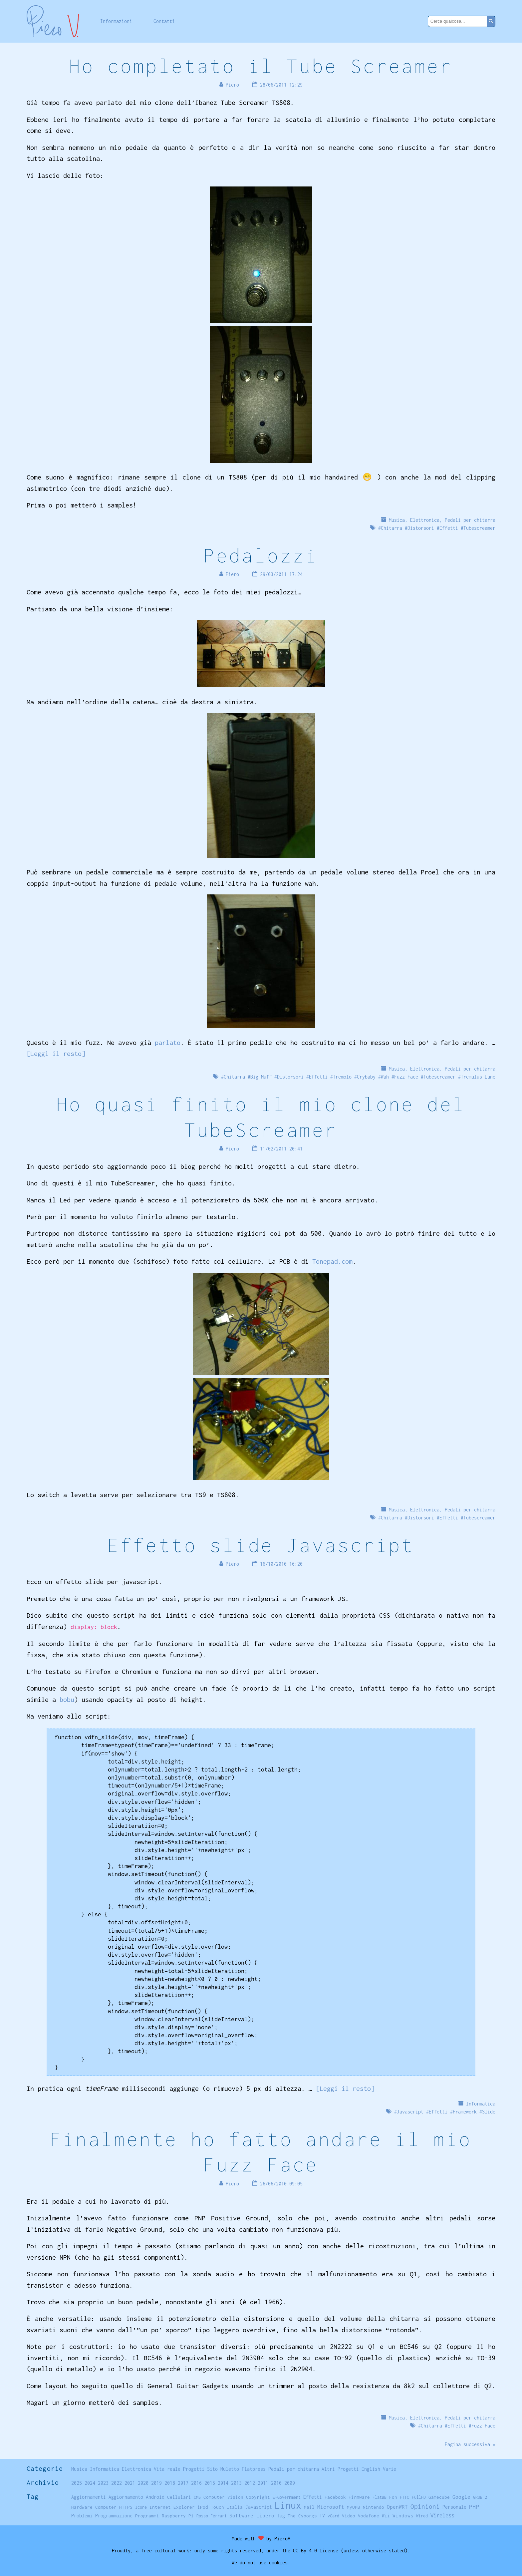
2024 (90, 2483)
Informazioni (116, 21)
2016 (196, 2483)
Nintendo (373, 2507)
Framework (465, 2111)
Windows (402, 2515)
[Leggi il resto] (56, 1053)
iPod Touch (210, 2507)
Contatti (164, 21)
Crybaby (366, 1077)
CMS (197, 2497)
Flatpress (254, 2469)
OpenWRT (397, 2507)
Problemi (82, 2515)
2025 (76, 2483)
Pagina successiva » (470, 2444)
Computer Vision (223, 2497)
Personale (454, 2507)
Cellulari (179, 2497)
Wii (386, 2515)
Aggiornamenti (88, 2497)
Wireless (442, 2515)
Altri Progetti (340, 2469)
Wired (422, 2515)
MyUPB (353, 2507)
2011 (263, 2483)
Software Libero (251, 2515)
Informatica (480, 2103)
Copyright (258, 2497)
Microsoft (330, 2507)
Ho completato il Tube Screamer (261, 66)
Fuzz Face (406, 1077)
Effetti (448, 528)
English (371, 2469)
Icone (141, 2507)
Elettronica (424, 520)
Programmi (147, 2515)
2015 (209, 2483)
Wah (385, 1077)
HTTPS (125, 2507)
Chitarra (391, 528)
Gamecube (439, 2497)
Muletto (229, 2469)
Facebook (335, 2497)
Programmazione (113, 2515)
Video (348, 2515)
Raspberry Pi (178, 2515)
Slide (488, 2111)
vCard (333, 2515)
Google (461, 2497)
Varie (389, 2469)
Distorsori (420, 528)
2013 (236, 2483)
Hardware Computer (94, 2507)
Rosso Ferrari (211, 2515)
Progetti (193, 2469)
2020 (143, 2483)
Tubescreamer (479, 528)
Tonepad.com (332, 1261)
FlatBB (380, 2497)
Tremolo (342, 1077)
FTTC (404, 2497)
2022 (116, 2483)
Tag (281, 2515)
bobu (67, 1699)
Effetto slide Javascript (261, 1545)
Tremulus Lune (478, 1077)
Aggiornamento (126, 2497)
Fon (393, 2497)
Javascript (410, 2111)
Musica (397, 520)
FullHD (419, 2497)
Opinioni (425, 2506)
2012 (249, 2483)
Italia (235, 2507)
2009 (289, 2483)
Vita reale (167, 2469)
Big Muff (261, 1077)
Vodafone (368, 2515)
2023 (103, 2483)
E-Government (287, 2497)
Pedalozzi (261, 555)
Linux (288, 2505)
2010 (276, 2483)
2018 (169, 2483)
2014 (223, 2483)
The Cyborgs (302, 2515)
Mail (309, 2507)
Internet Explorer (172, 2507)
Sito (212, 2469)
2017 (183, 2483)
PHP (474, 2506)
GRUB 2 (480, 2497)
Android (155, 2497)
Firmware (359, 2497)
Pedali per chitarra (470, 520)
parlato (167, 1042)
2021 (130, 2483)
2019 (156, 2483)
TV (322, 2515)
